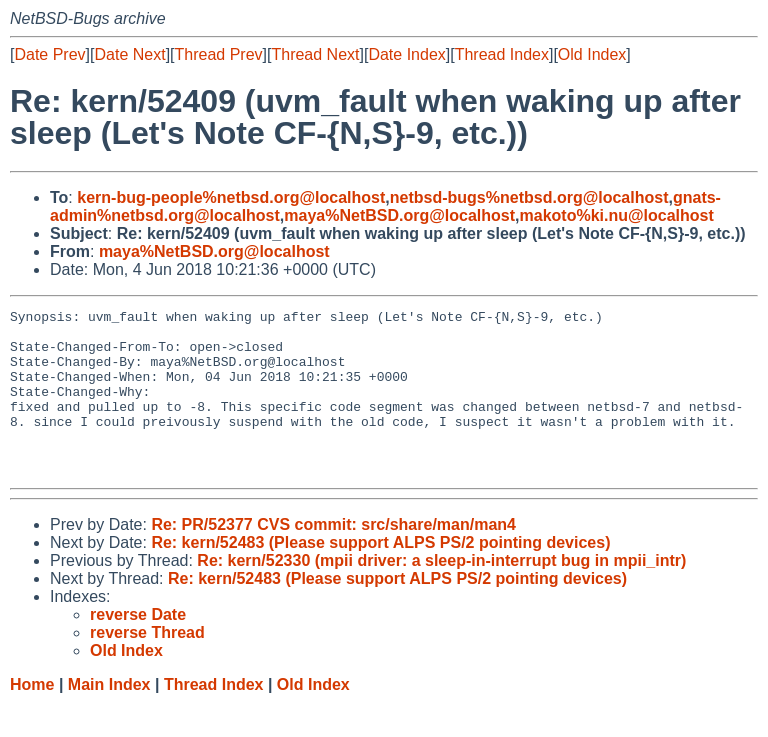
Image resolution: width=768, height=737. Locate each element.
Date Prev (49, 54)
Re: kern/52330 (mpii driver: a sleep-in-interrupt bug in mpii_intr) (441, 593)
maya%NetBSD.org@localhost (399, 215)
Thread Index (502, 54)
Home (32, 717)
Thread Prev (219, 54)
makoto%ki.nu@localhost (617, 215)
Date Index (406, 54)
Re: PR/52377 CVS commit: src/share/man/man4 (333, 557)
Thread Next (315, 54)
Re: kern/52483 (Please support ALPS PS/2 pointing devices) (380, 575)
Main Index (109, 717)
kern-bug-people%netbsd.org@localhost (231, 197)
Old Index (592, 54)
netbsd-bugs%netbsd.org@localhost (529, 197)
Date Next (129, 54)
